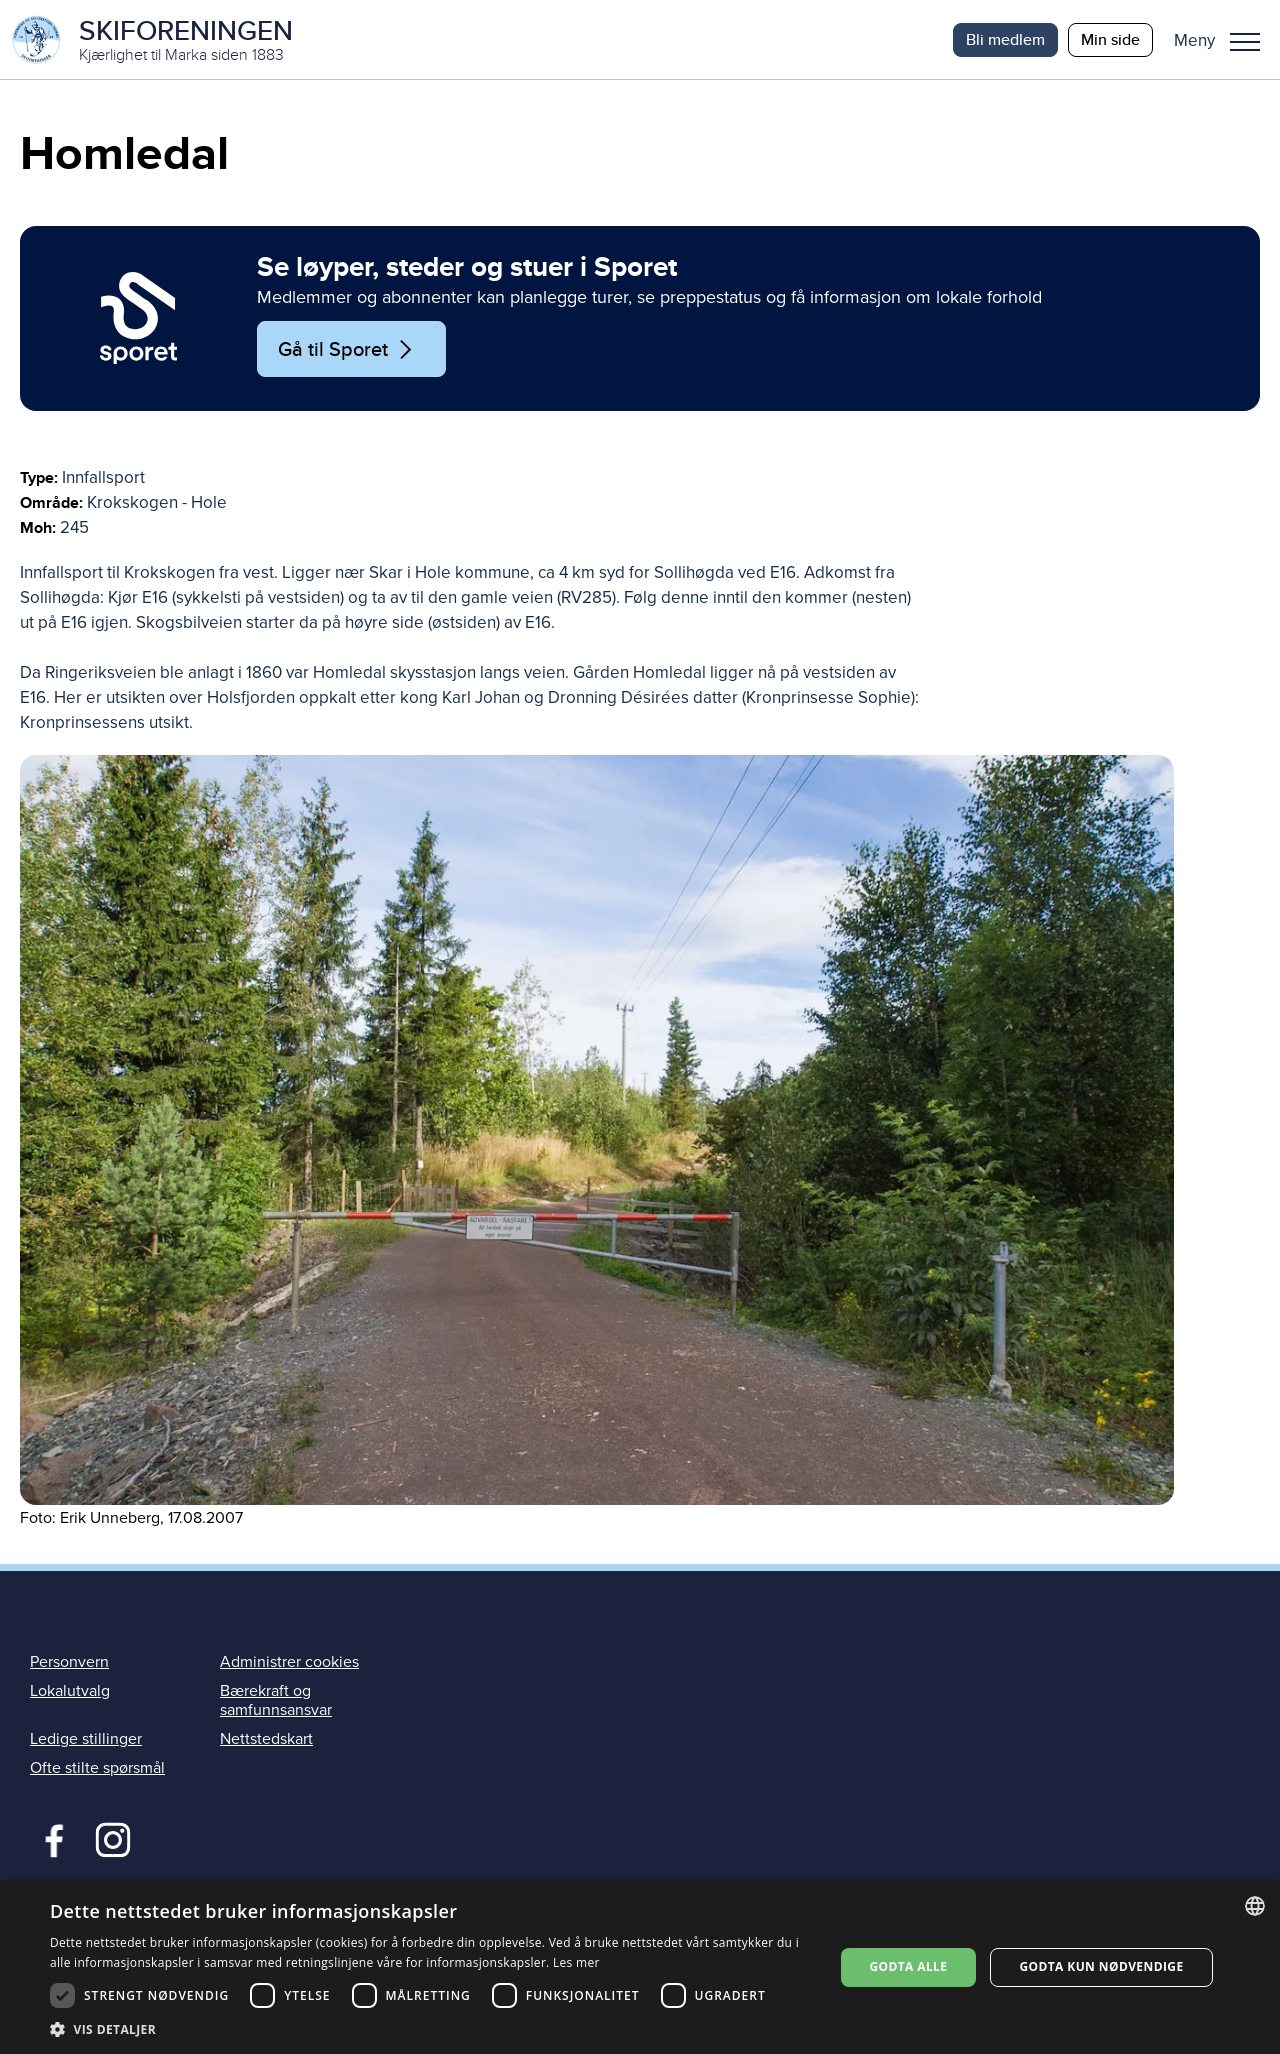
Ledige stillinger (86, 1740)
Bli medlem (1005, 39)
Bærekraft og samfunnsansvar (276, 1701)
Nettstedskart (266, 1740)
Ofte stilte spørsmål (97, 1769)
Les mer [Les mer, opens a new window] (576, 1962)
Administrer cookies (289, 1663)
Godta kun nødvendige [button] (1101, 1966)
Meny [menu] (1245, 42)
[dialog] (640, 1967)
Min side (1110, 39)
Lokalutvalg (70, 1692)
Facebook (49, 1839)
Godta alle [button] (908, 1966)
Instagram (112, 1839)
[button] (1224, 40)
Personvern (69, 1663)
